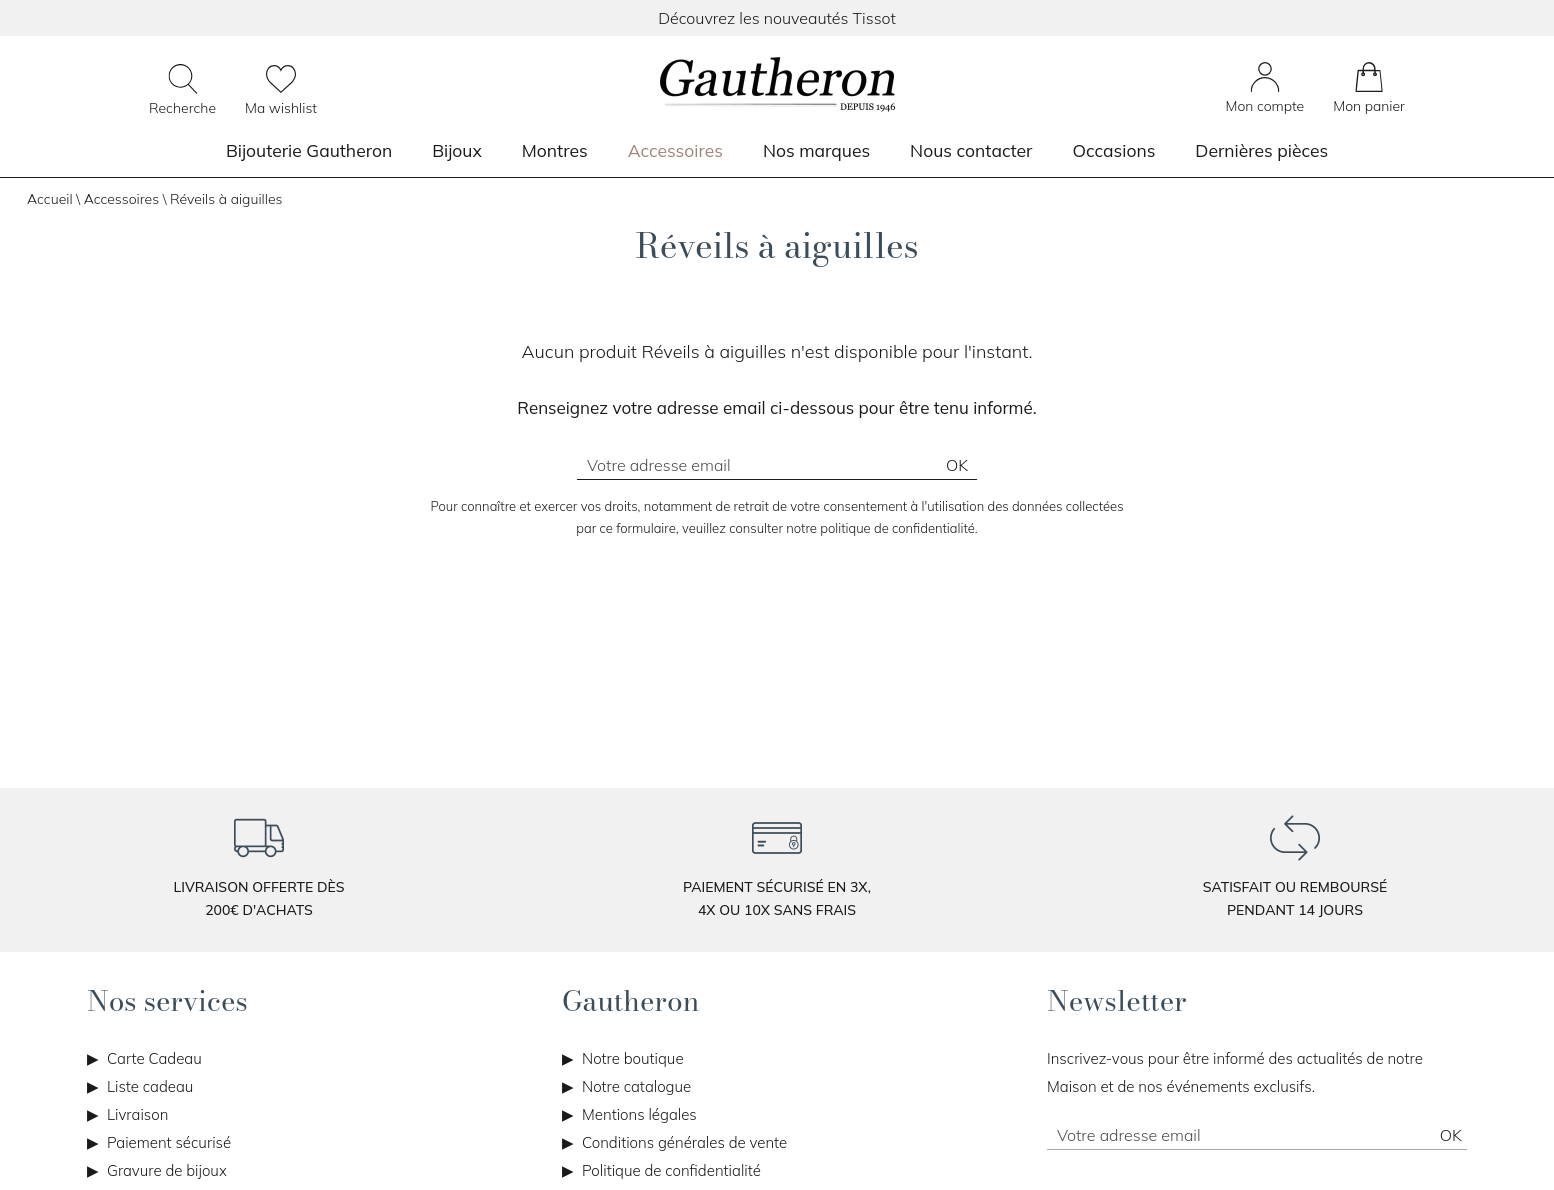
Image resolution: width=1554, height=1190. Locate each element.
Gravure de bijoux (167, 1170)
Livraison (137, 1114)
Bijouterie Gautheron (309, 150)
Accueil (50, 199)
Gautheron (630, 1001)
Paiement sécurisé (169, 1142)
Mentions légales (639, 1114)
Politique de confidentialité (671, 1170)
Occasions (1113, 150)
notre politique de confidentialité (880, 528)
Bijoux (457, 150)
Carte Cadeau (154, 1058)
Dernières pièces (1261, 150)
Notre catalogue (636, 1086)
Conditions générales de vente (684, 1142)
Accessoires (675, 150)
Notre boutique (633, 1058)
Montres (555, 150)
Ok (957, 465)
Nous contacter (971, 150)
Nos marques (816, 150)
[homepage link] (777, 86)
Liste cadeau (150, 1086)
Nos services (167, 1001)
